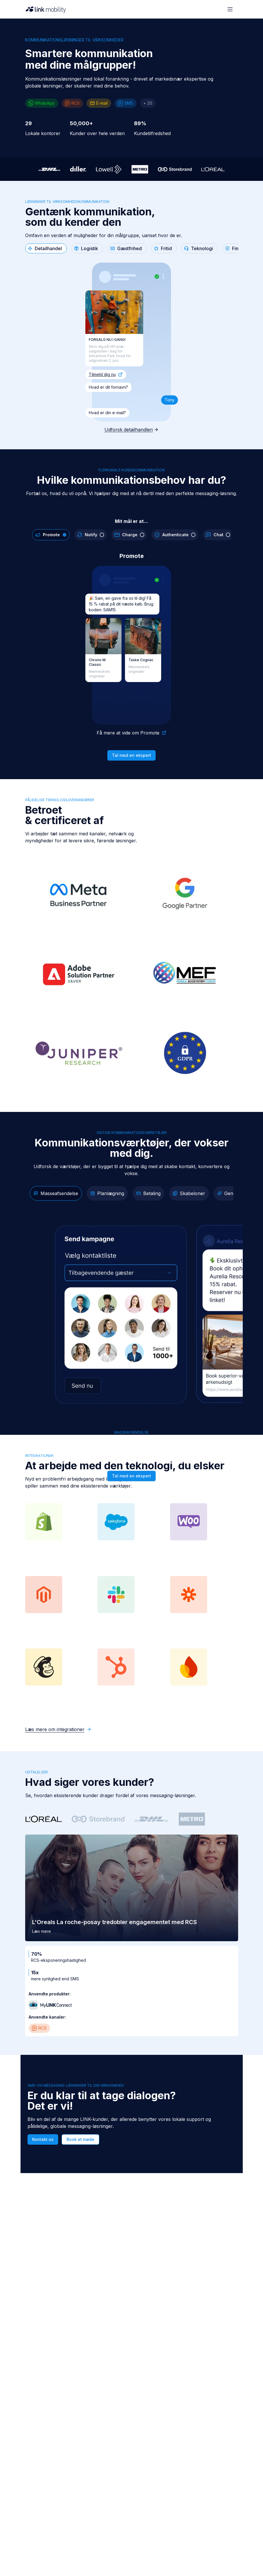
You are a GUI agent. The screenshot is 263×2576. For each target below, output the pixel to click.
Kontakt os (43, 2139)
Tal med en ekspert (131, 755)
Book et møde (80, 2139)
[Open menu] (230, 9)
